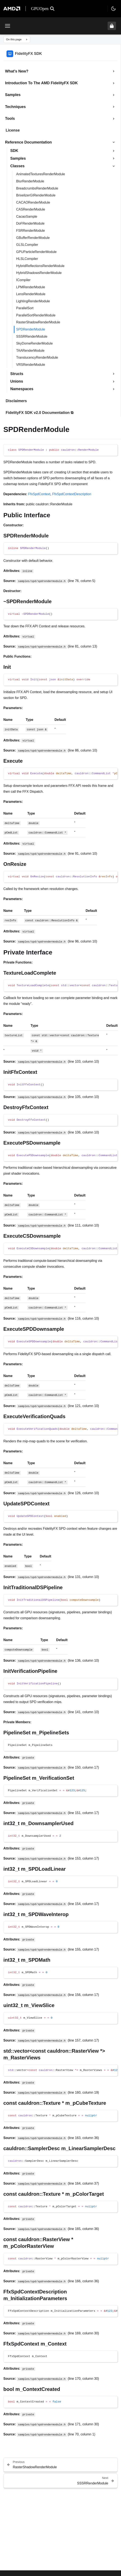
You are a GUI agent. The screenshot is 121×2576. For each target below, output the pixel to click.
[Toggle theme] (113, 8)
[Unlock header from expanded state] (112, 26)
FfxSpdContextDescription (71, 494)
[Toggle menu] (7, 26)
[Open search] (52, 8)
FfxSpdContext (39, 494)
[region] (60, 773)
